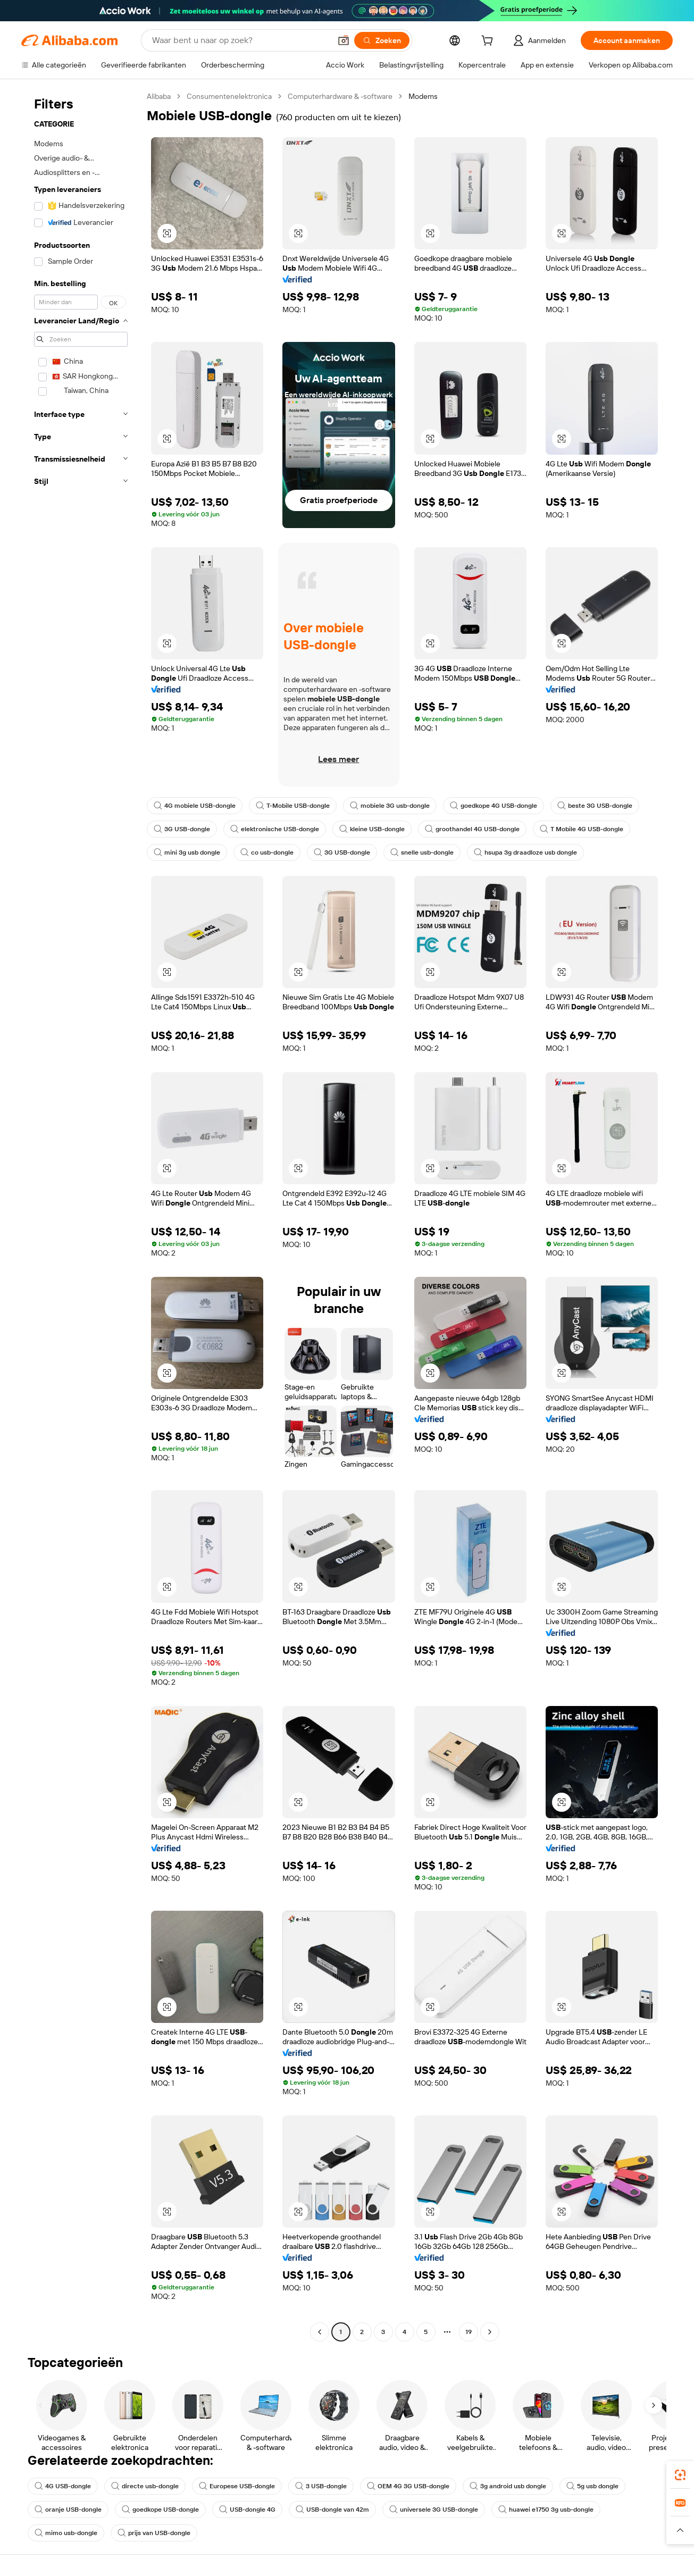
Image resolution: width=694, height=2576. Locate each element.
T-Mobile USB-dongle (293, 805)
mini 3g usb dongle (187, 852)
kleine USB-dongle (372, 829)
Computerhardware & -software (340, 96)
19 (468, 2332)
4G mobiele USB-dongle (195, 805)
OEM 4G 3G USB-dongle (408, 2486)
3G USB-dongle (182, 829)
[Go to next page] (489, 2331)
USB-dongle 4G (247, 2509)
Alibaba (159, 96)
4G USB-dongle (63, 2486)
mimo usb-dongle (66, 2533)
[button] (343, 40)
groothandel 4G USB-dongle (472, 829)
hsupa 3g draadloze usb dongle (525, 852)
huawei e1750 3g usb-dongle (545, 2509)
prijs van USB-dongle (154, 2533)
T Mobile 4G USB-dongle (581, 829)
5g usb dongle (592, 2486)
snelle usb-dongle (422, 852)
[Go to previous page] (319, 2331)
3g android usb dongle (508, 2486)
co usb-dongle (267, 852)
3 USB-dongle (321, 2486)
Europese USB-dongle (237, 2486)
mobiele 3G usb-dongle (390, 805)
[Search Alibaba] (240, 40)
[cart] (489, 42)
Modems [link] (423, 96)
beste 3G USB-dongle (594, 805)
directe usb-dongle (145, 2486)
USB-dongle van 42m (332, 2509)
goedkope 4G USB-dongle (493, 805)
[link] (680, 2475)
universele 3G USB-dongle (433, 2509)
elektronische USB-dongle (274, 829)
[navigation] (81, 1215)
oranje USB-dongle (68, 2509)
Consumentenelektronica (229, 96)
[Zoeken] (381, 40)
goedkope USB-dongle (160, 2509)
